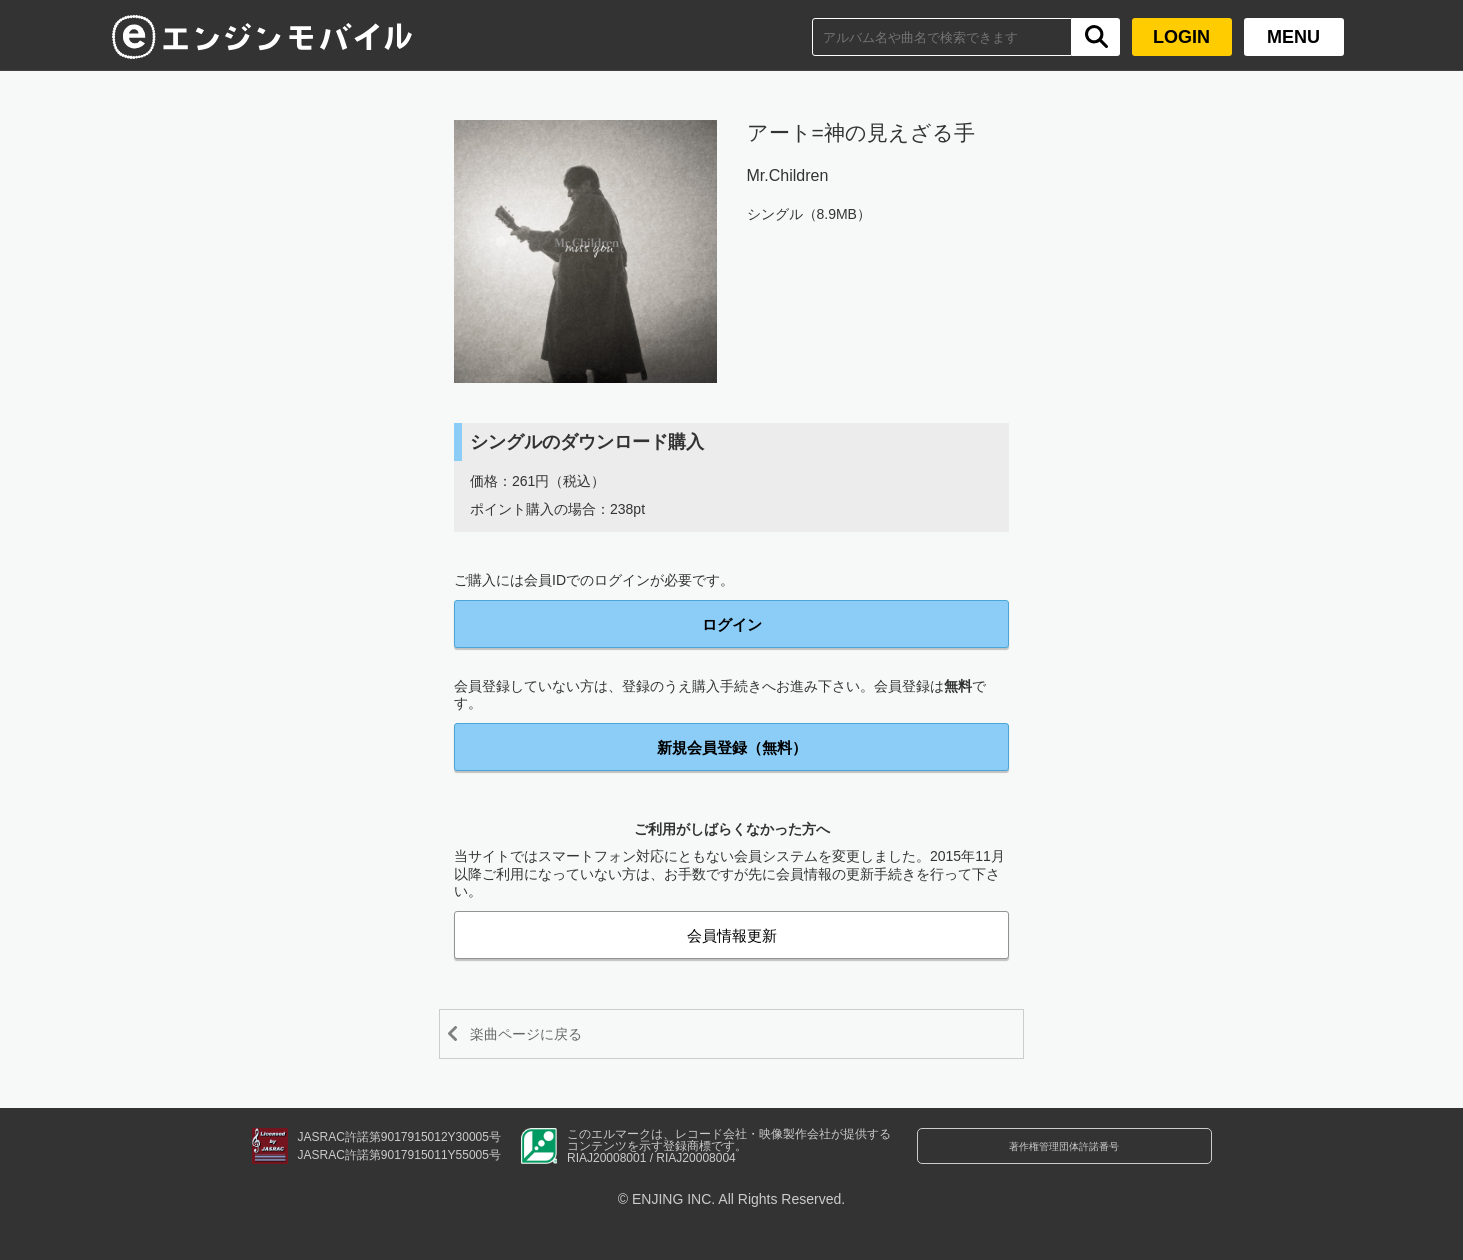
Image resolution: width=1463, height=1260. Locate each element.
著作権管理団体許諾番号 (1064, 1158)
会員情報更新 (732, 935)
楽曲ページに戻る (545, 1033)
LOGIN (1181, 37)
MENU (1293, 37)
